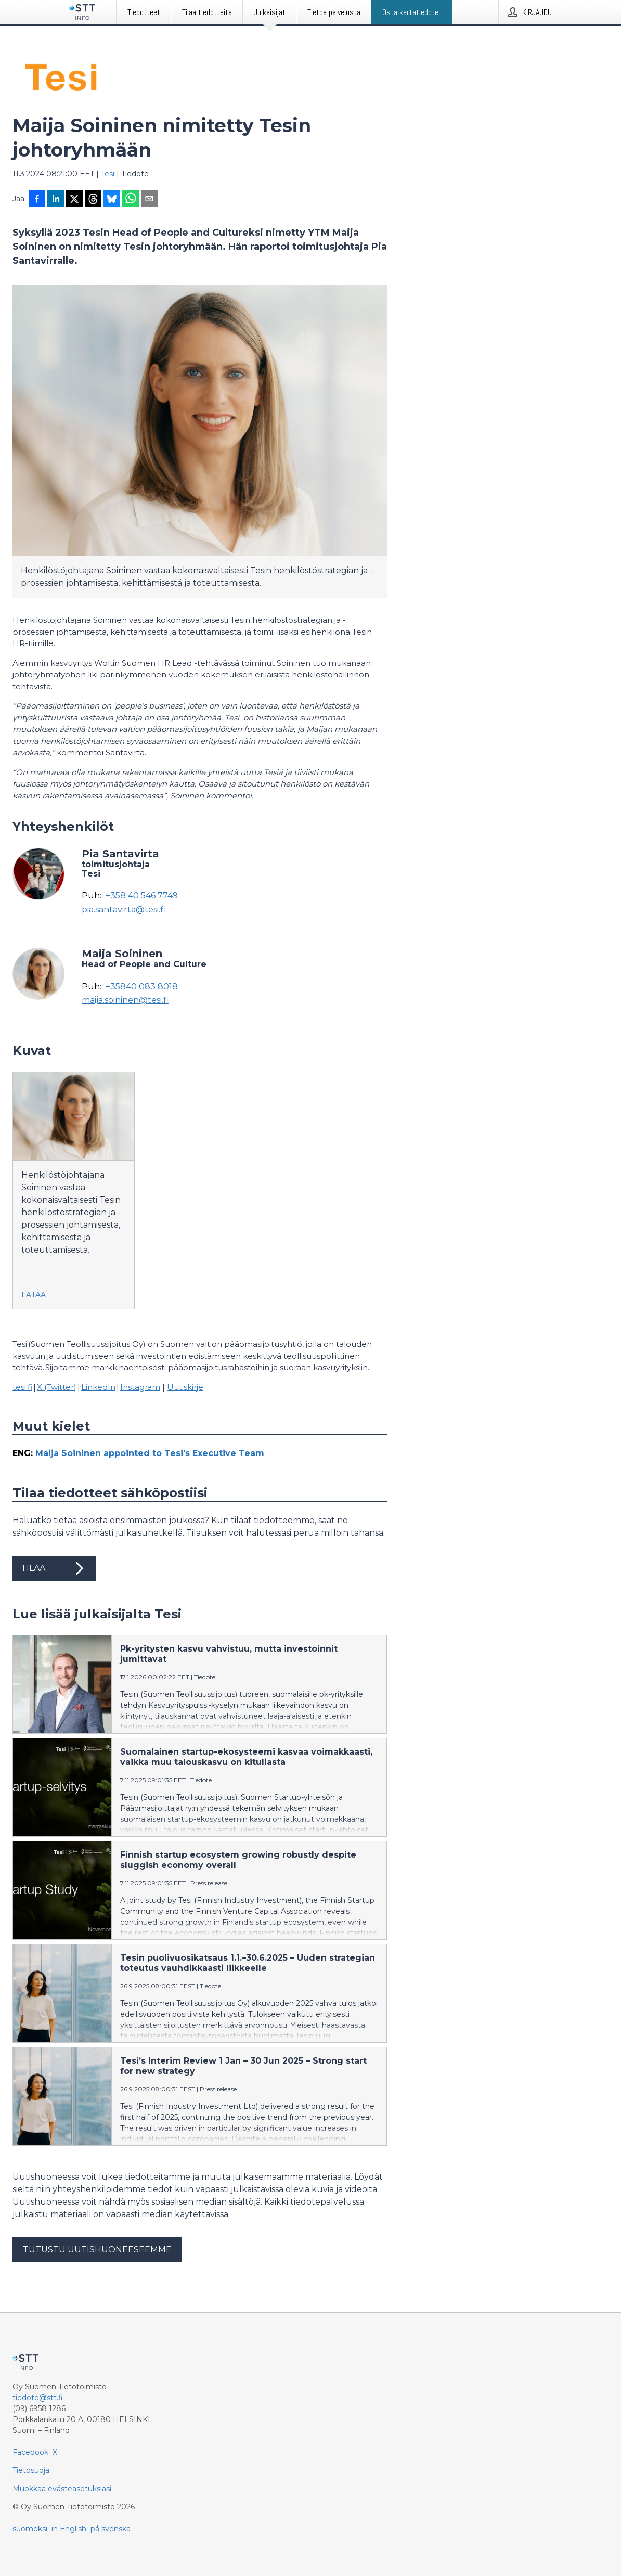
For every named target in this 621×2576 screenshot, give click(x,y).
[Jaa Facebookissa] (37, 199)
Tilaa (54, 1568)
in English (68, 2528)
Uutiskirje (185, 1387)
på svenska (110, 2528)
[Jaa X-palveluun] (74, 199)
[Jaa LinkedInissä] (55, 199)
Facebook (30, 2452)
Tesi (107, 173)
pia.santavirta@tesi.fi (123, 910)
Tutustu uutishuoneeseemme (97, 2250)
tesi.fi (22, 1387)
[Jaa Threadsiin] (93, 199)
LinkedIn (98, 1387)
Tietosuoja (30, 2470)
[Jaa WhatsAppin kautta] (130, 199)
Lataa (33, 1294)
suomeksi (29, 2528)
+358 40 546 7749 (142, 895)
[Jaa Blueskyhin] (112, 199)
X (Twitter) (56, 1387)
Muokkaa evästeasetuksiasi (61, 2488)
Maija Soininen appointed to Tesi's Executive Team (149, 1453)
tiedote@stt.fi (37, 2397)
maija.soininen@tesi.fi (125, 1000)
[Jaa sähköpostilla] (149, 199)
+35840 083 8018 (142, 986)
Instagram (140, 1387)
